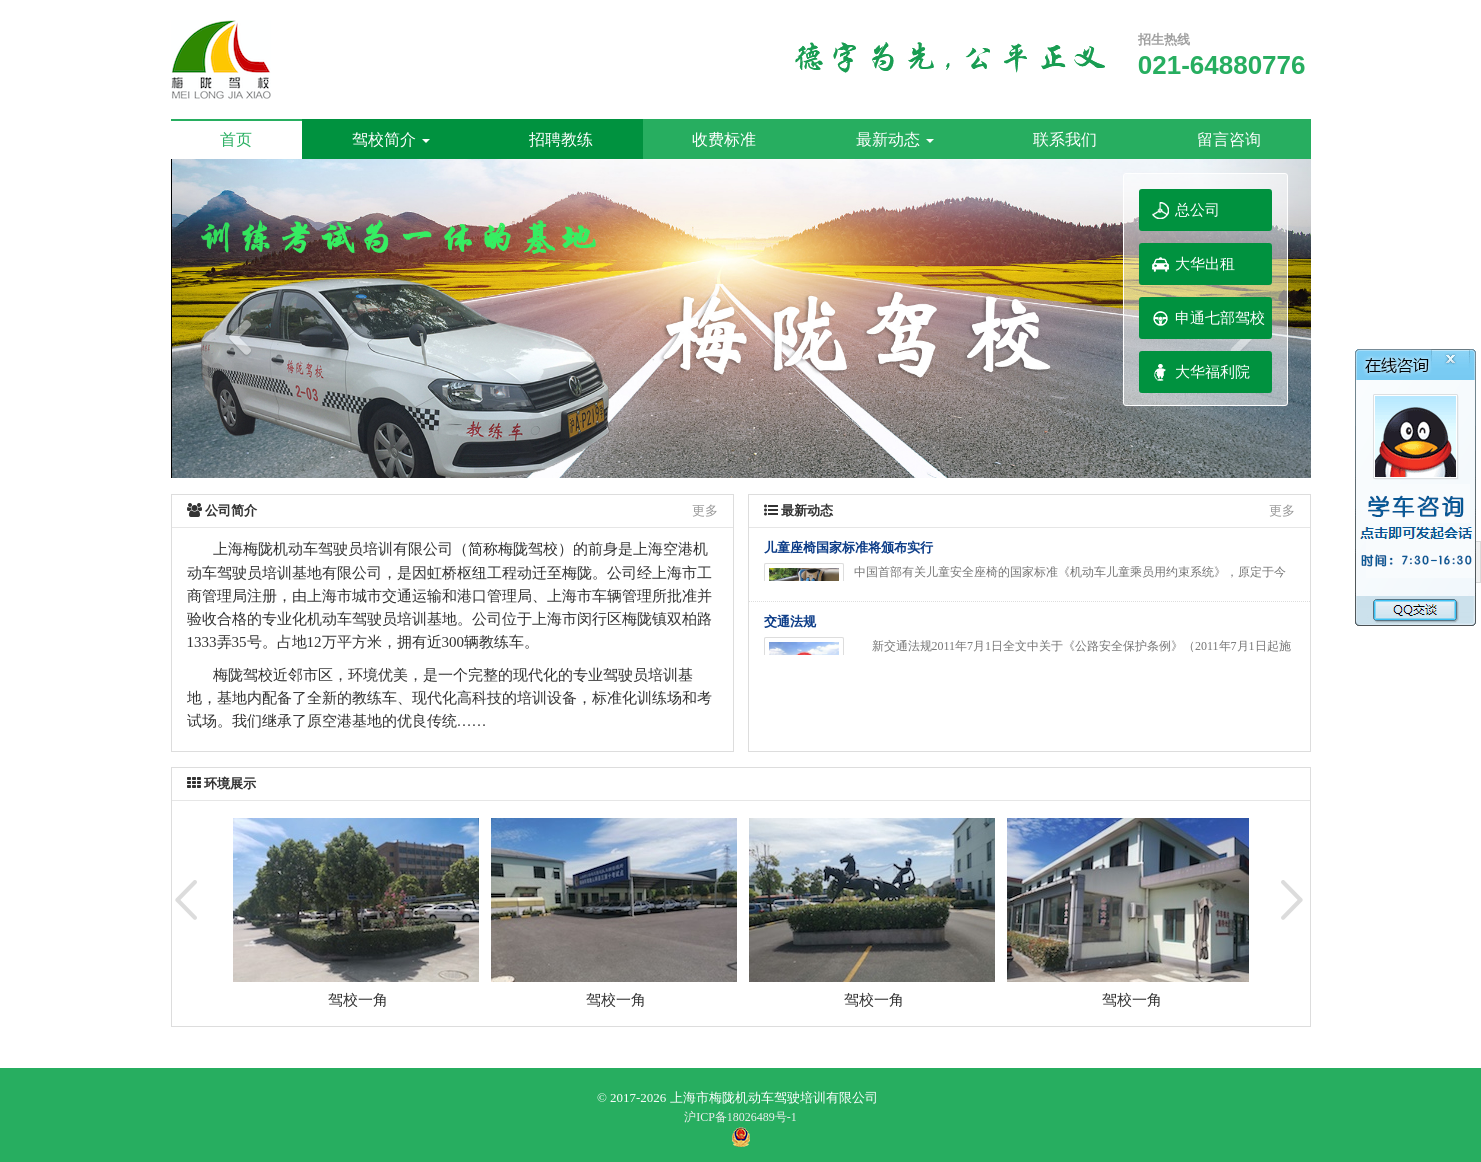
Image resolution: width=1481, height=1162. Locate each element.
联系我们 (1065, 139)
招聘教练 (561, 139)
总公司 (1197, 210)
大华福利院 (1212, 372)
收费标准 (724, 139)
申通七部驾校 (1220, 318)
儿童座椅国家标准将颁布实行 (848, 547)
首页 (236, 139)
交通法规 (790, 621)
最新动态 (895, 139)
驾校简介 (391, 139)
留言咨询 (1229, 139)
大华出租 (1205, 264)
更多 (705, 510)
